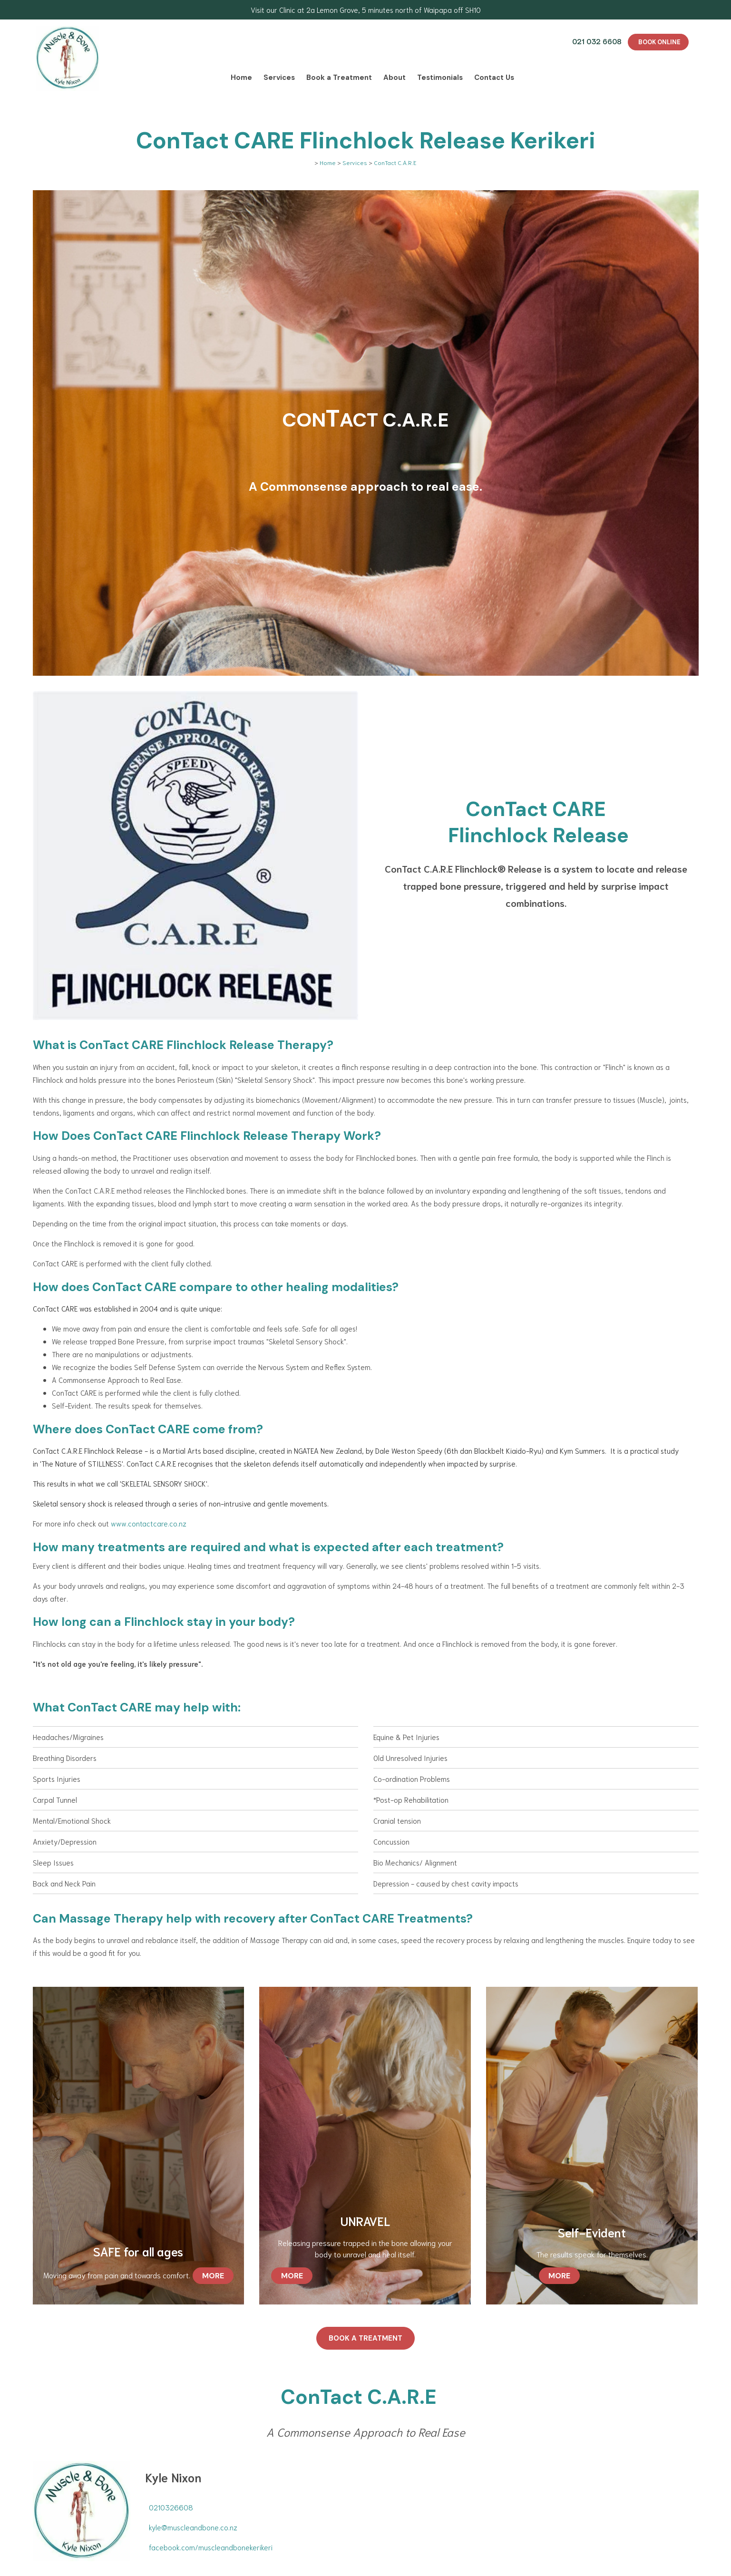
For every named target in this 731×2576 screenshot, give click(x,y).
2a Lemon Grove (332, 9)
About (394, 77)
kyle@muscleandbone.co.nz (193, 2527)
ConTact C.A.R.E (395, 162)
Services (279, 77)
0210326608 (171, 2507)
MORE (213, 2276)
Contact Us (494, 77)
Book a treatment (365, 2338)
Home (241, 77)
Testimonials (440, 77)
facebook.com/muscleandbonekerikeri (211, 2547)
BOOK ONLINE (659, 42)
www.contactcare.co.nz (148, 1523)
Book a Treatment (339, 77)
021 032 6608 (597, 41)
